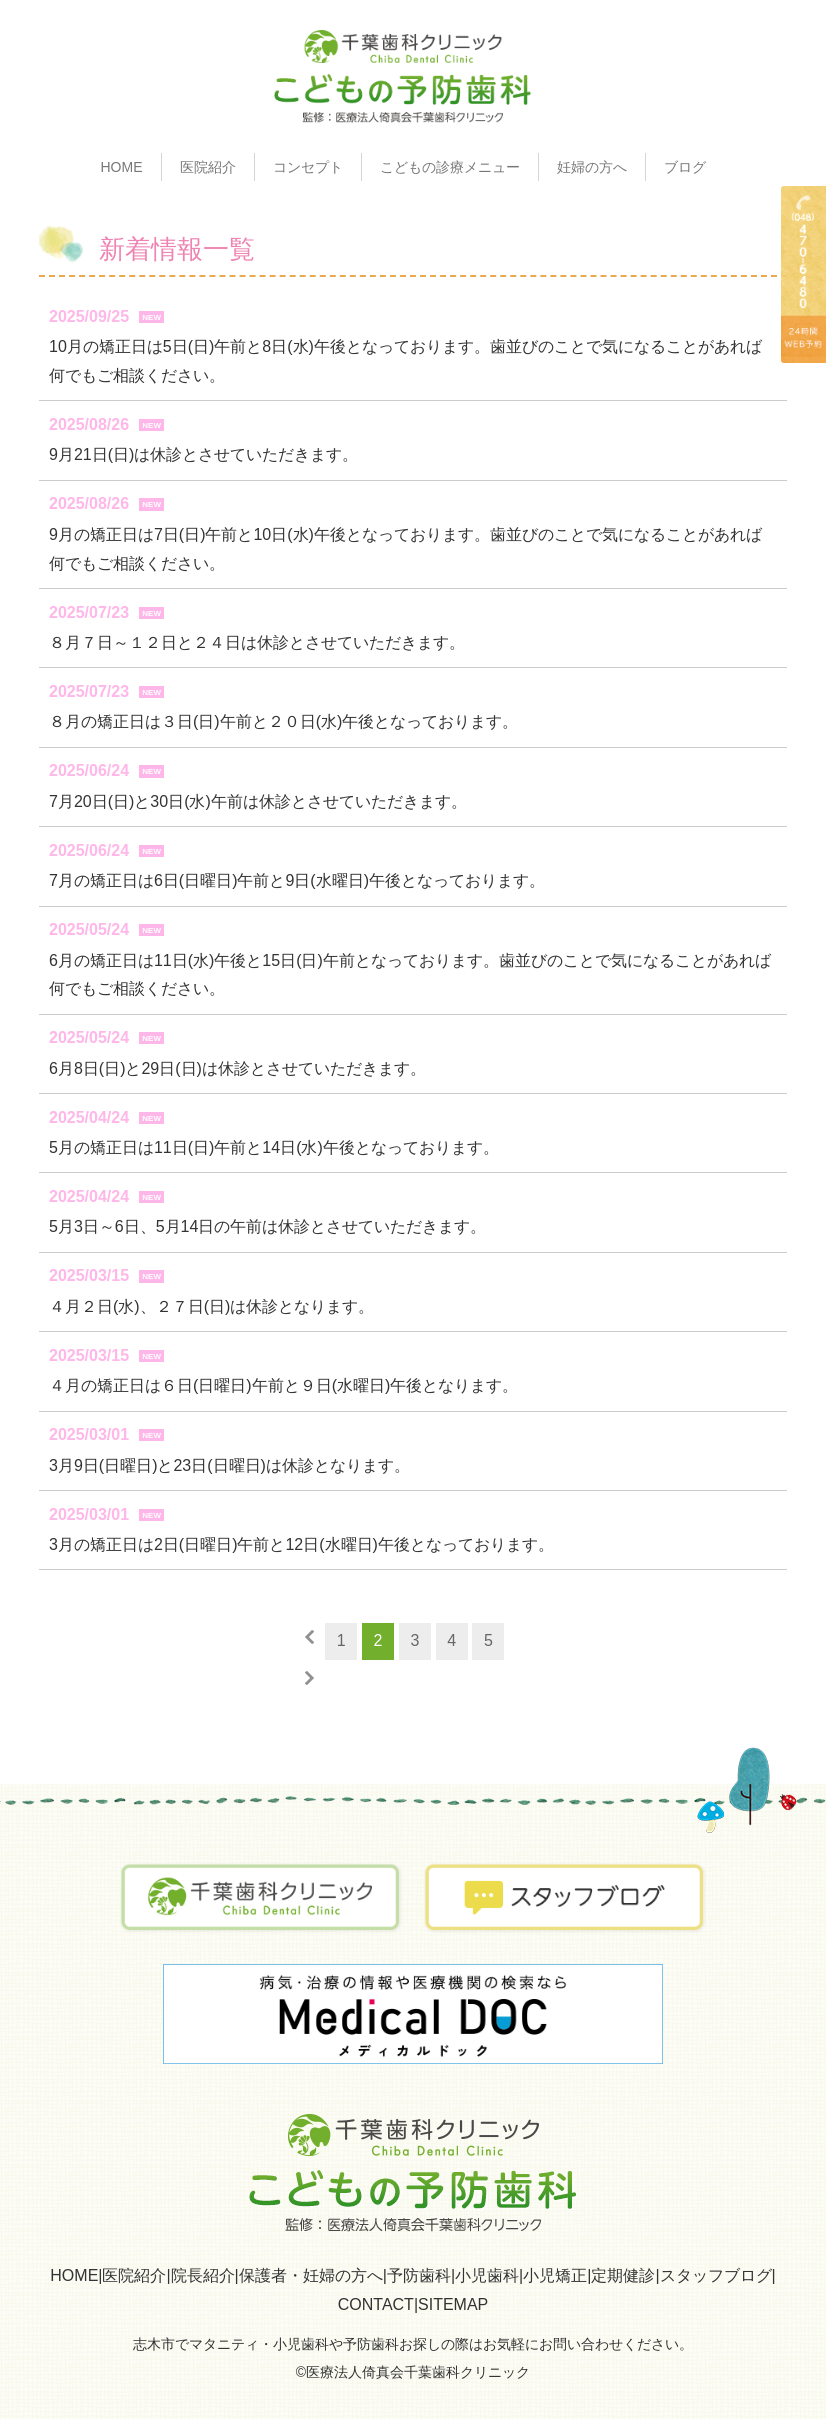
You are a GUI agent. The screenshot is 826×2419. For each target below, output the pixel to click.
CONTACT (376, 2304)
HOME (122, 167)
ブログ (685, 167)
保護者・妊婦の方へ (311, 2275)
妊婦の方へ (592, 167)
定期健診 (623, 2275)
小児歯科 (487, 2275)
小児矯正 (555, 2275)
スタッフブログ (716, 2275)
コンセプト (308, 167)
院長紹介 (203, 2275)
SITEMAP (453, 2304)
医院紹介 (134, 2275)
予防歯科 (419, 2275)
